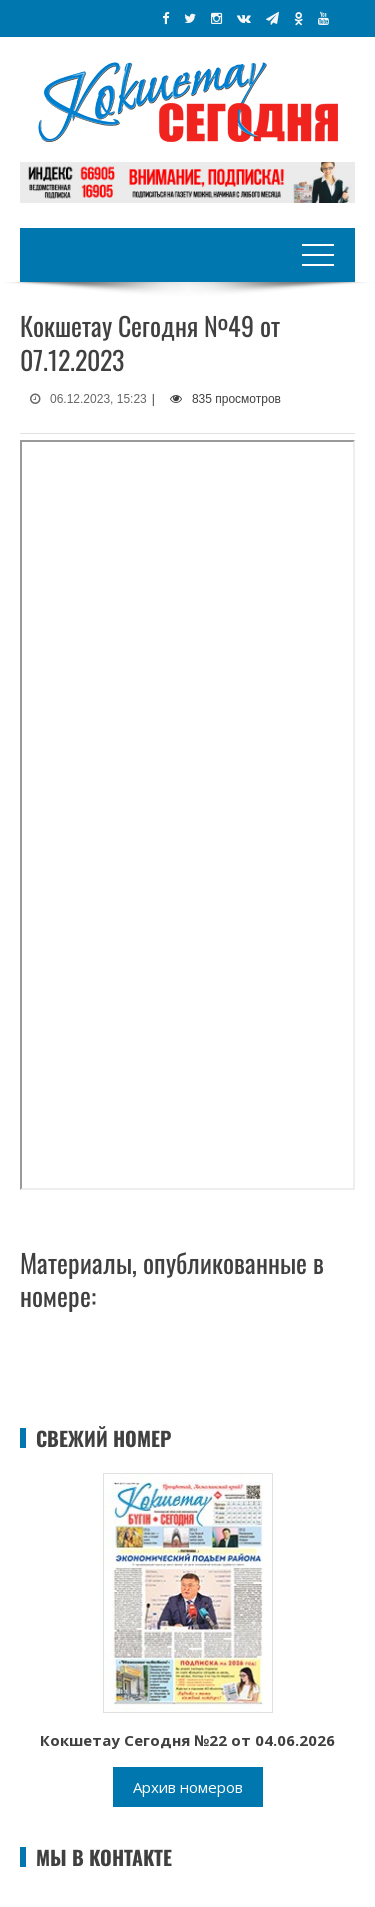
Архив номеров (188, 1787)
